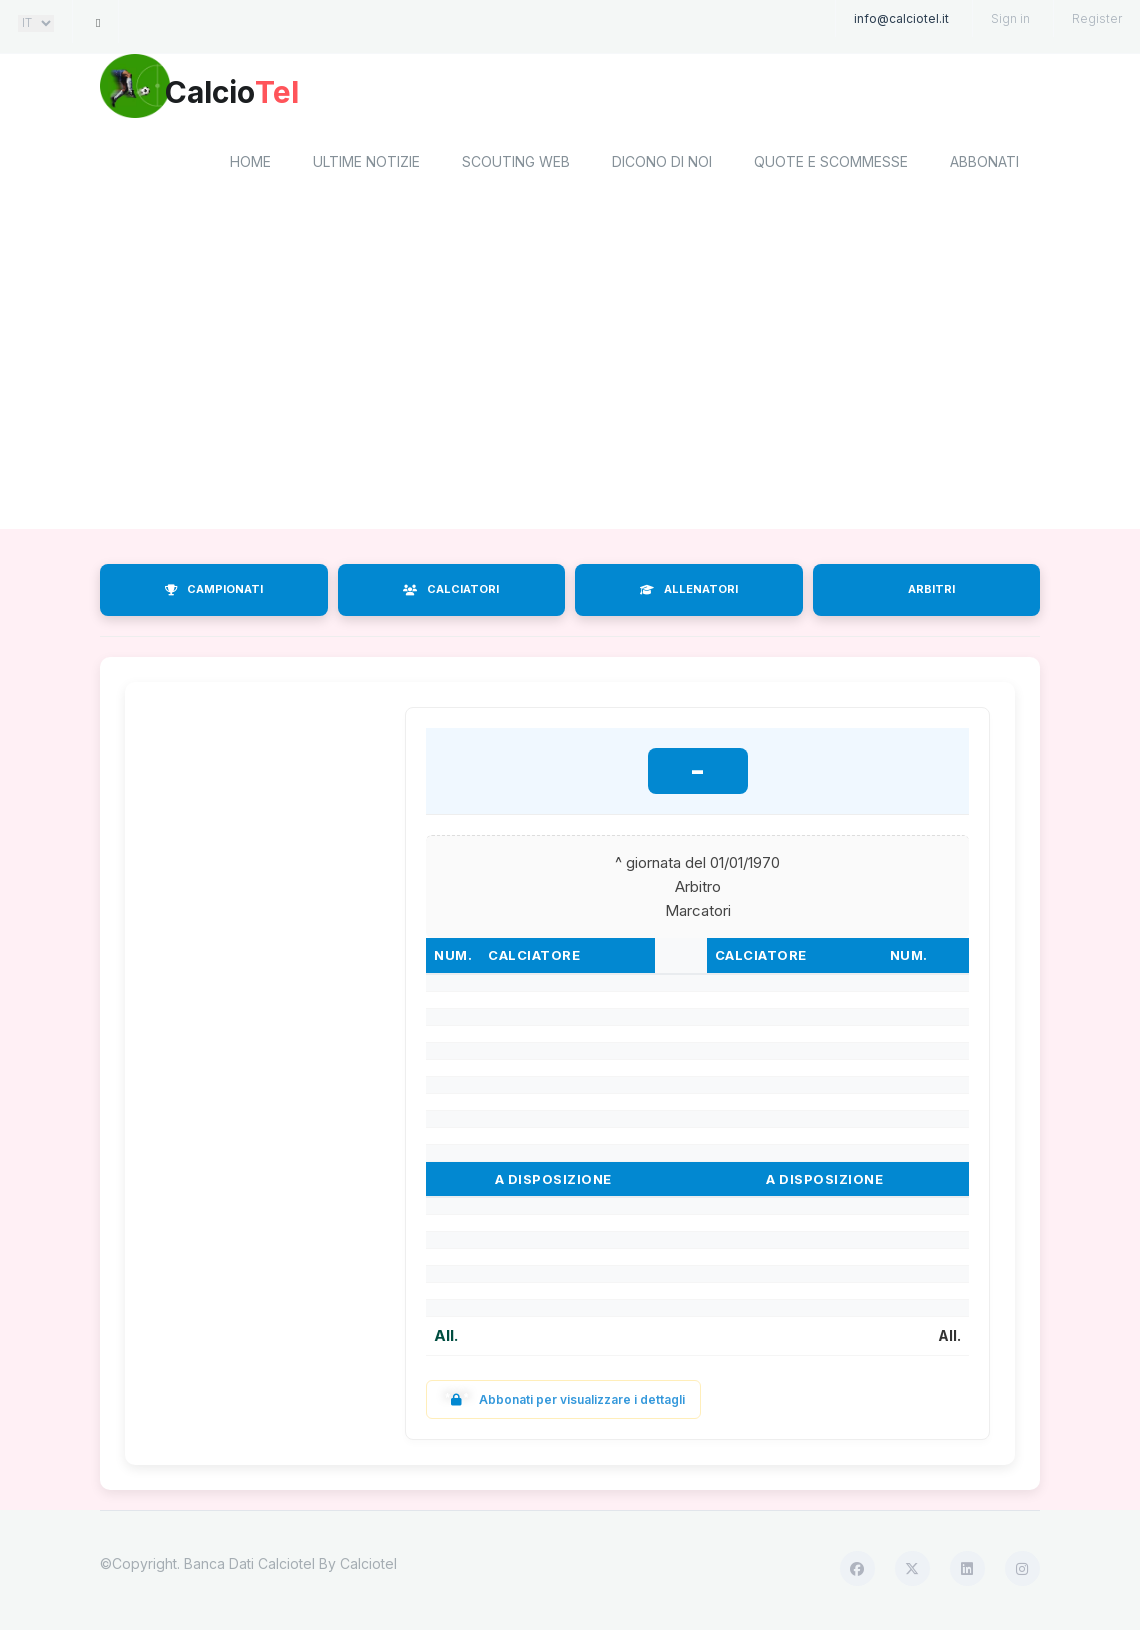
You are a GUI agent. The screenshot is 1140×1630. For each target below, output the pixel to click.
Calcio (269, 95)
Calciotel (368, 1567)
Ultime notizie (366, 165)
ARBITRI (931, 593)
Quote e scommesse (831, 165)
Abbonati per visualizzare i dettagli (563, 1402)
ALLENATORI (689, 593)
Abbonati (984, 165)
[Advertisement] (570, 373)
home (250, 165)
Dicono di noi (662, 165)
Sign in (1010, 18)
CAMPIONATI (214, 593)
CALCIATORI (451, 593)
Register (1097, 18)
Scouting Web (516, 165)
